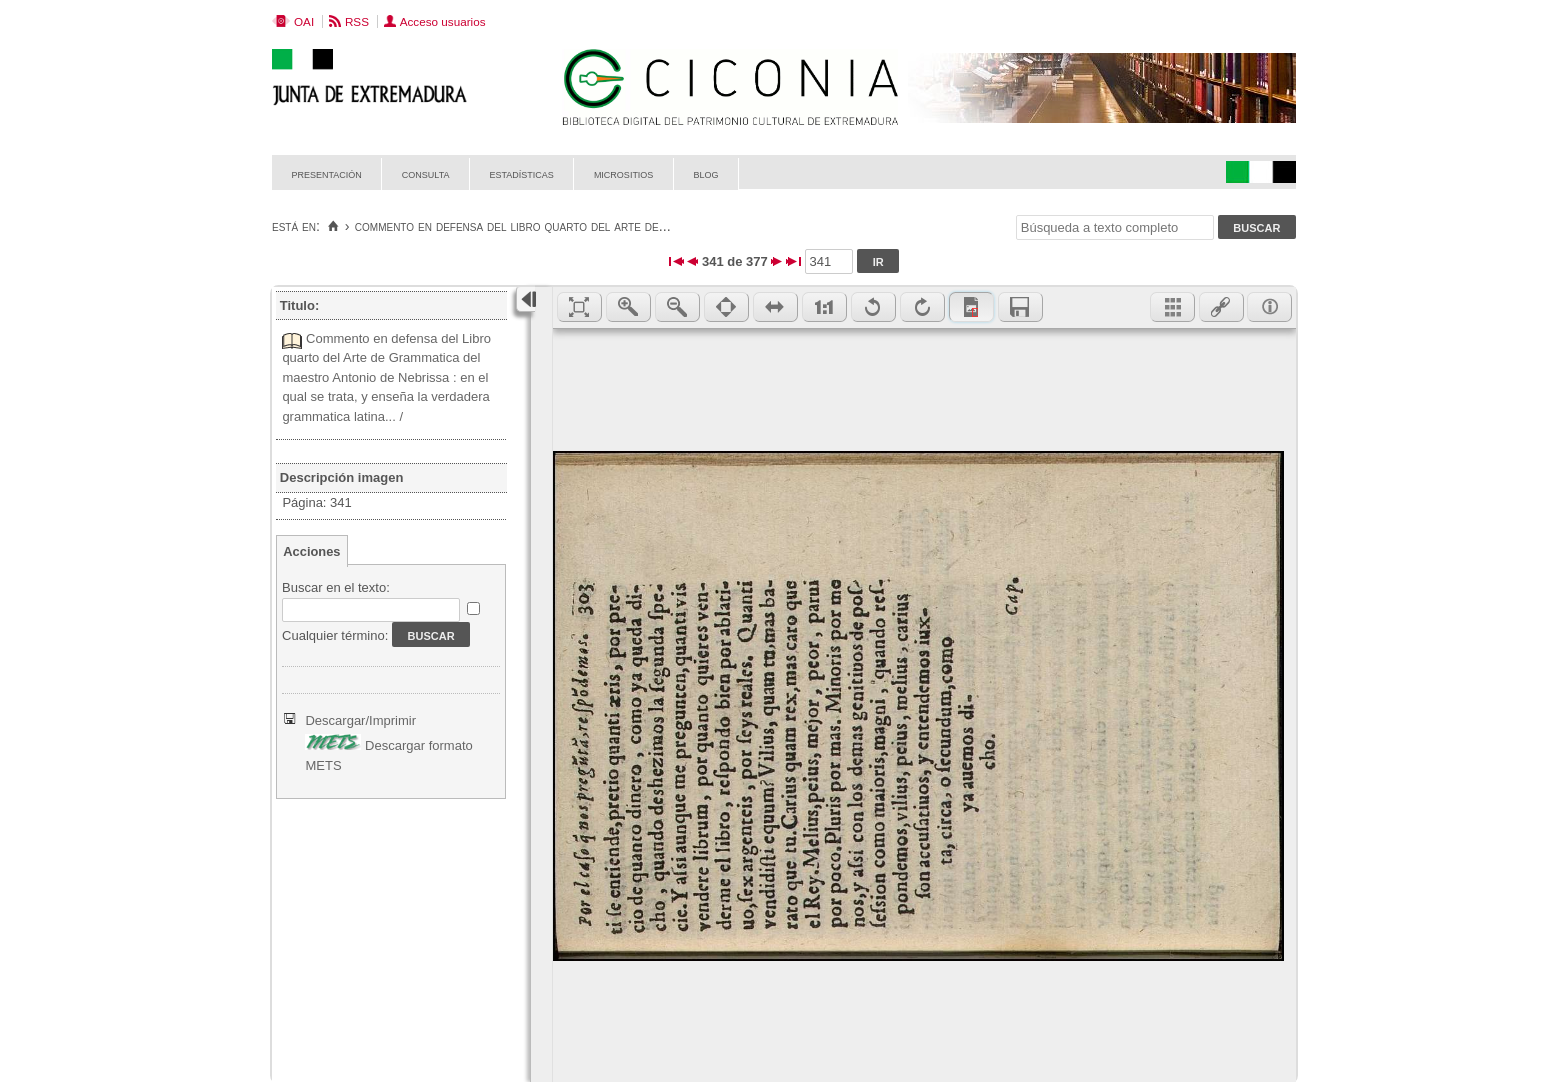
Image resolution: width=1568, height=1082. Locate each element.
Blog (705, 173)
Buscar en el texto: (336, 587)
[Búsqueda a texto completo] (1115, 227)
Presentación (327, 173)
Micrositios (624, 173)
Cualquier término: (335, 635)
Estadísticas (522, 173)
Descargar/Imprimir (360, 720)
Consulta (426, 173)
